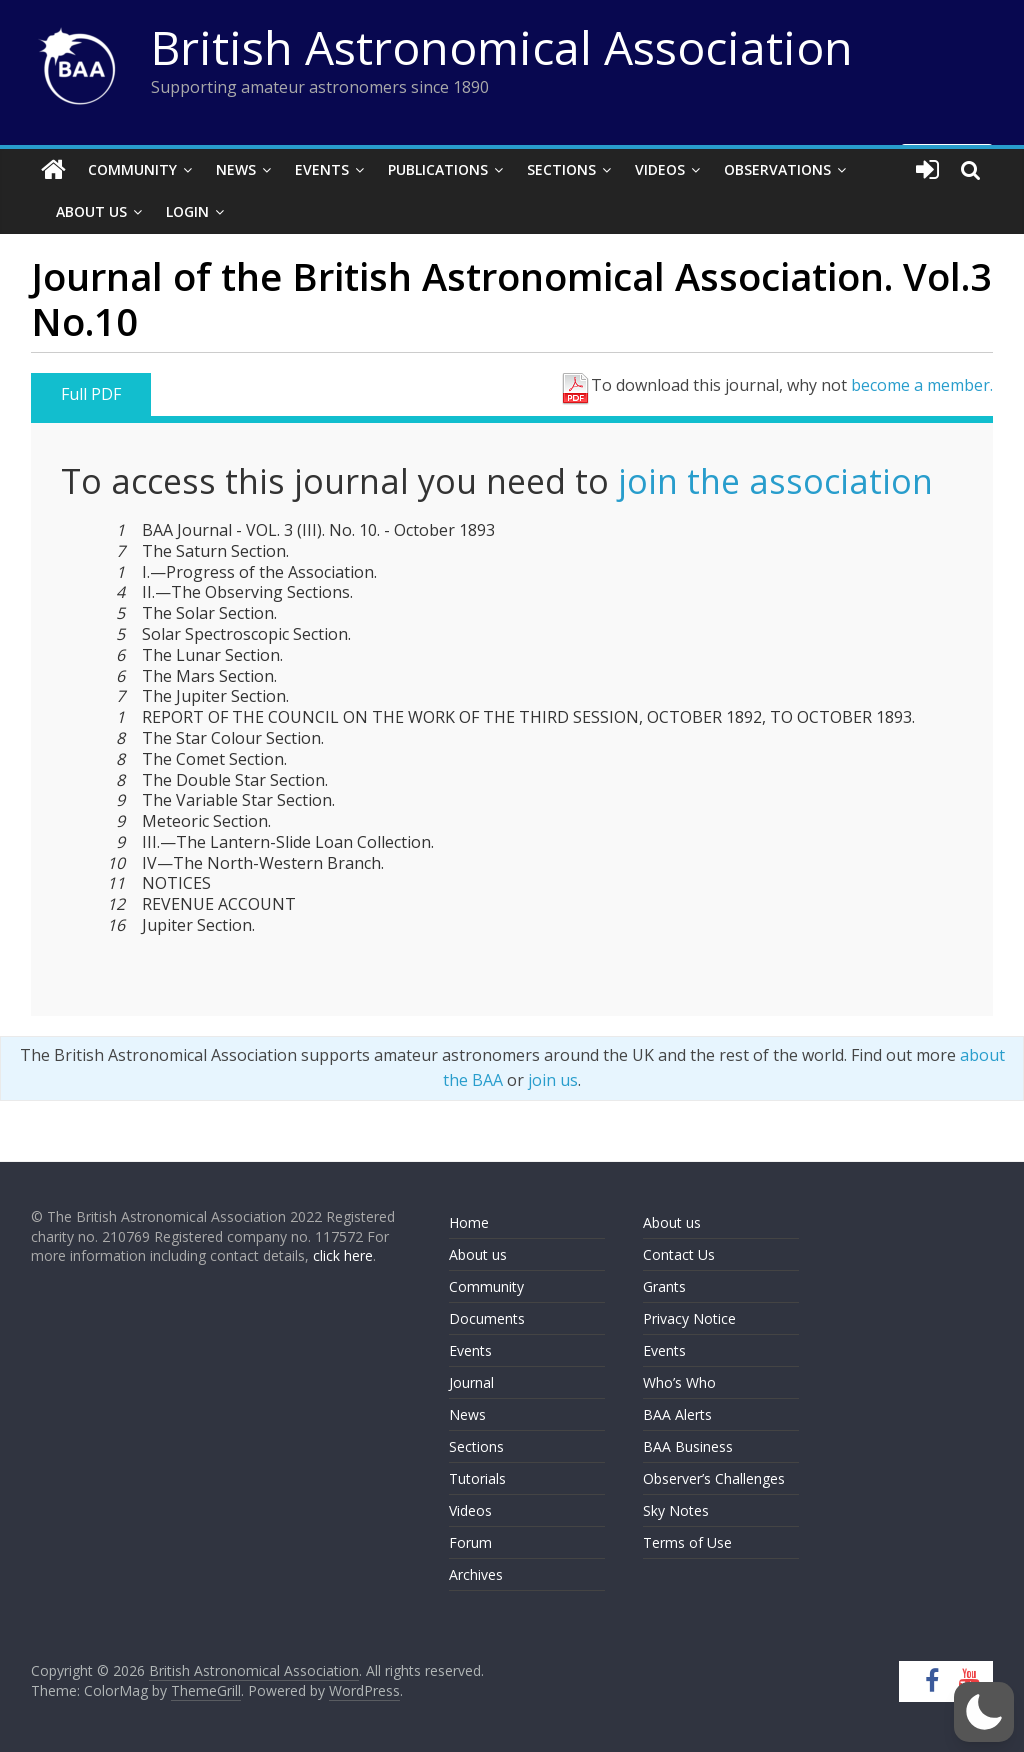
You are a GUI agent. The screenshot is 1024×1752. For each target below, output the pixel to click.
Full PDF (91, 394)
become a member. (922, 385)
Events (322, 169)
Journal (471, 1382)
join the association (775, 481)
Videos (660, 169)
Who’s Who (679, 1382)
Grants (664, 1286)
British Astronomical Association (502, 47)
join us (553, 1080)
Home (469, 1222)
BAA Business (688, 1446)
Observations (777, 169)
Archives (476, 1574)
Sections (561, 169)
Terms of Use (687, 1542)
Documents (487, 1318)
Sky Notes (676, 1510)
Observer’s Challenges (714, 1478)
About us (478, 1254)
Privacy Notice (689, 1318)
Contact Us (679, 1254)
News (236, 169)
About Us (91, 211)
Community (132, 169)
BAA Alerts (677, 1414)
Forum (470, 1542)
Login (187, 211)
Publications (438, 169)
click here (343, 1255)
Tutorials (477, 1478)
